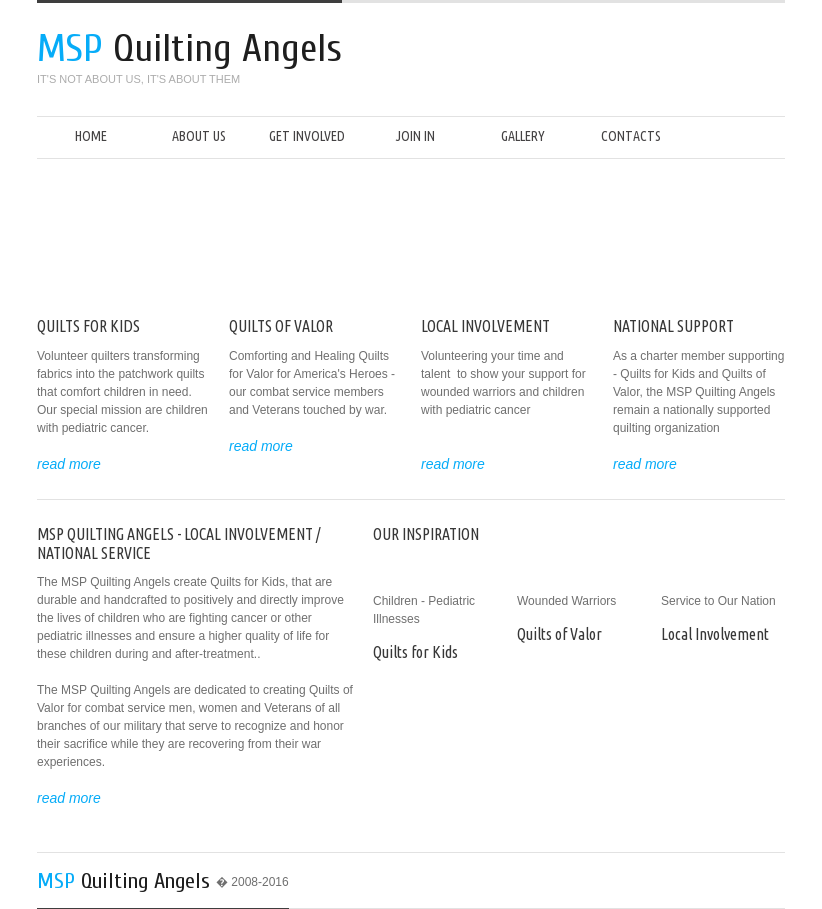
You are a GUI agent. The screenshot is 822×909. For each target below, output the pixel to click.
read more (69, 464)
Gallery (523, 136)
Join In (415, 136)
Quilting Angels (132, 881)
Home (91, 136)
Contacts (631, 136)
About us (199, 136)
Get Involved (307, 136)
